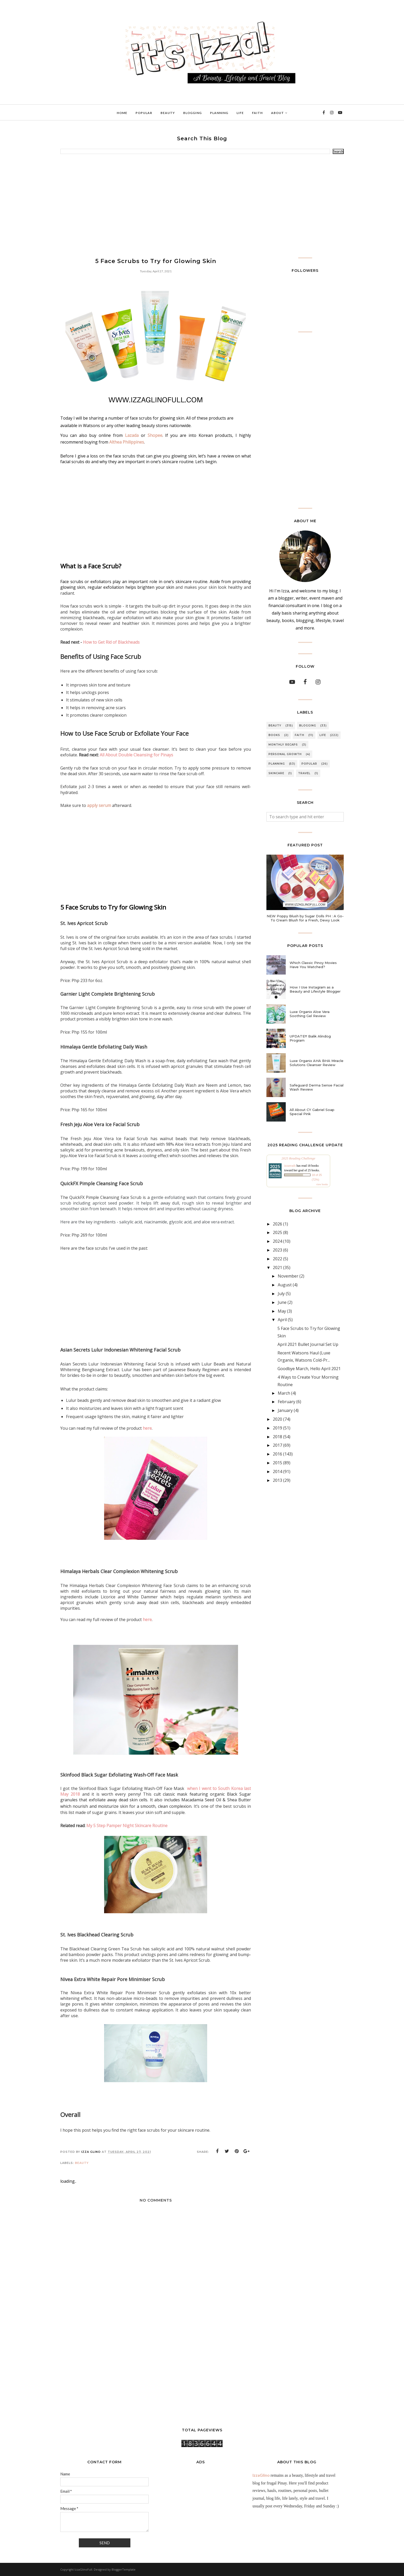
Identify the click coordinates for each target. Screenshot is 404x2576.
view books (322, 1184)
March (284, 1393)
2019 (277, 1428)
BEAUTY (82, 2163)
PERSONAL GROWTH (285, 754)
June (282, 1302)
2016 (277, 1454)
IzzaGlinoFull (83, 2569)
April (282, 1319)
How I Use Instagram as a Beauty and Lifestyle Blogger (315, 989)
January (285, 1410)
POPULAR (309, 763)
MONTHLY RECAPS (283, 744)
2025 (277, 1232)
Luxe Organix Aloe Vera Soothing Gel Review (310, 1014)
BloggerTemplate (124, 2569)
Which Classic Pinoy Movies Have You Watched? (313, 965)
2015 (277, 1463)
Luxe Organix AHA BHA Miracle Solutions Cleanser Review (316, 1063)
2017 (277, 1445)
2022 (277, 1259)
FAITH (299, 735)
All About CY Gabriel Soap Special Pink (312, 1112)
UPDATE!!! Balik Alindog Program (310, 1038)
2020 (277, 1419)
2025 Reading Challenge (298, 1158)
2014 (277, 1471)
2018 (277, 1437)
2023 (277, 1250)
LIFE (322, 735)
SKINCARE (276, 773)
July (281, 1293)
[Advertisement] (202, 206)
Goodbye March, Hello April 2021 (309, 1368)
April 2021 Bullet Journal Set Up (307, 1344)
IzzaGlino (261, 2475)
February (286, 1401)
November (288, 1276)
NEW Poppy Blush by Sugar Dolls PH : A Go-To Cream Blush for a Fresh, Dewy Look (305, 918)
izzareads (290, 1165)
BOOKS (274, 735)
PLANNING (276, 763)
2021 (277, 1267)
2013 (277, 1480)
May (282, 1311)
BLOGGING (307, 725)
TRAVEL (304, 773)
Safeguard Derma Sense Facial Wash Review (316, 1087)
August (285, 1285)
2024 (277, 1241)
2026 (277, 1224)
